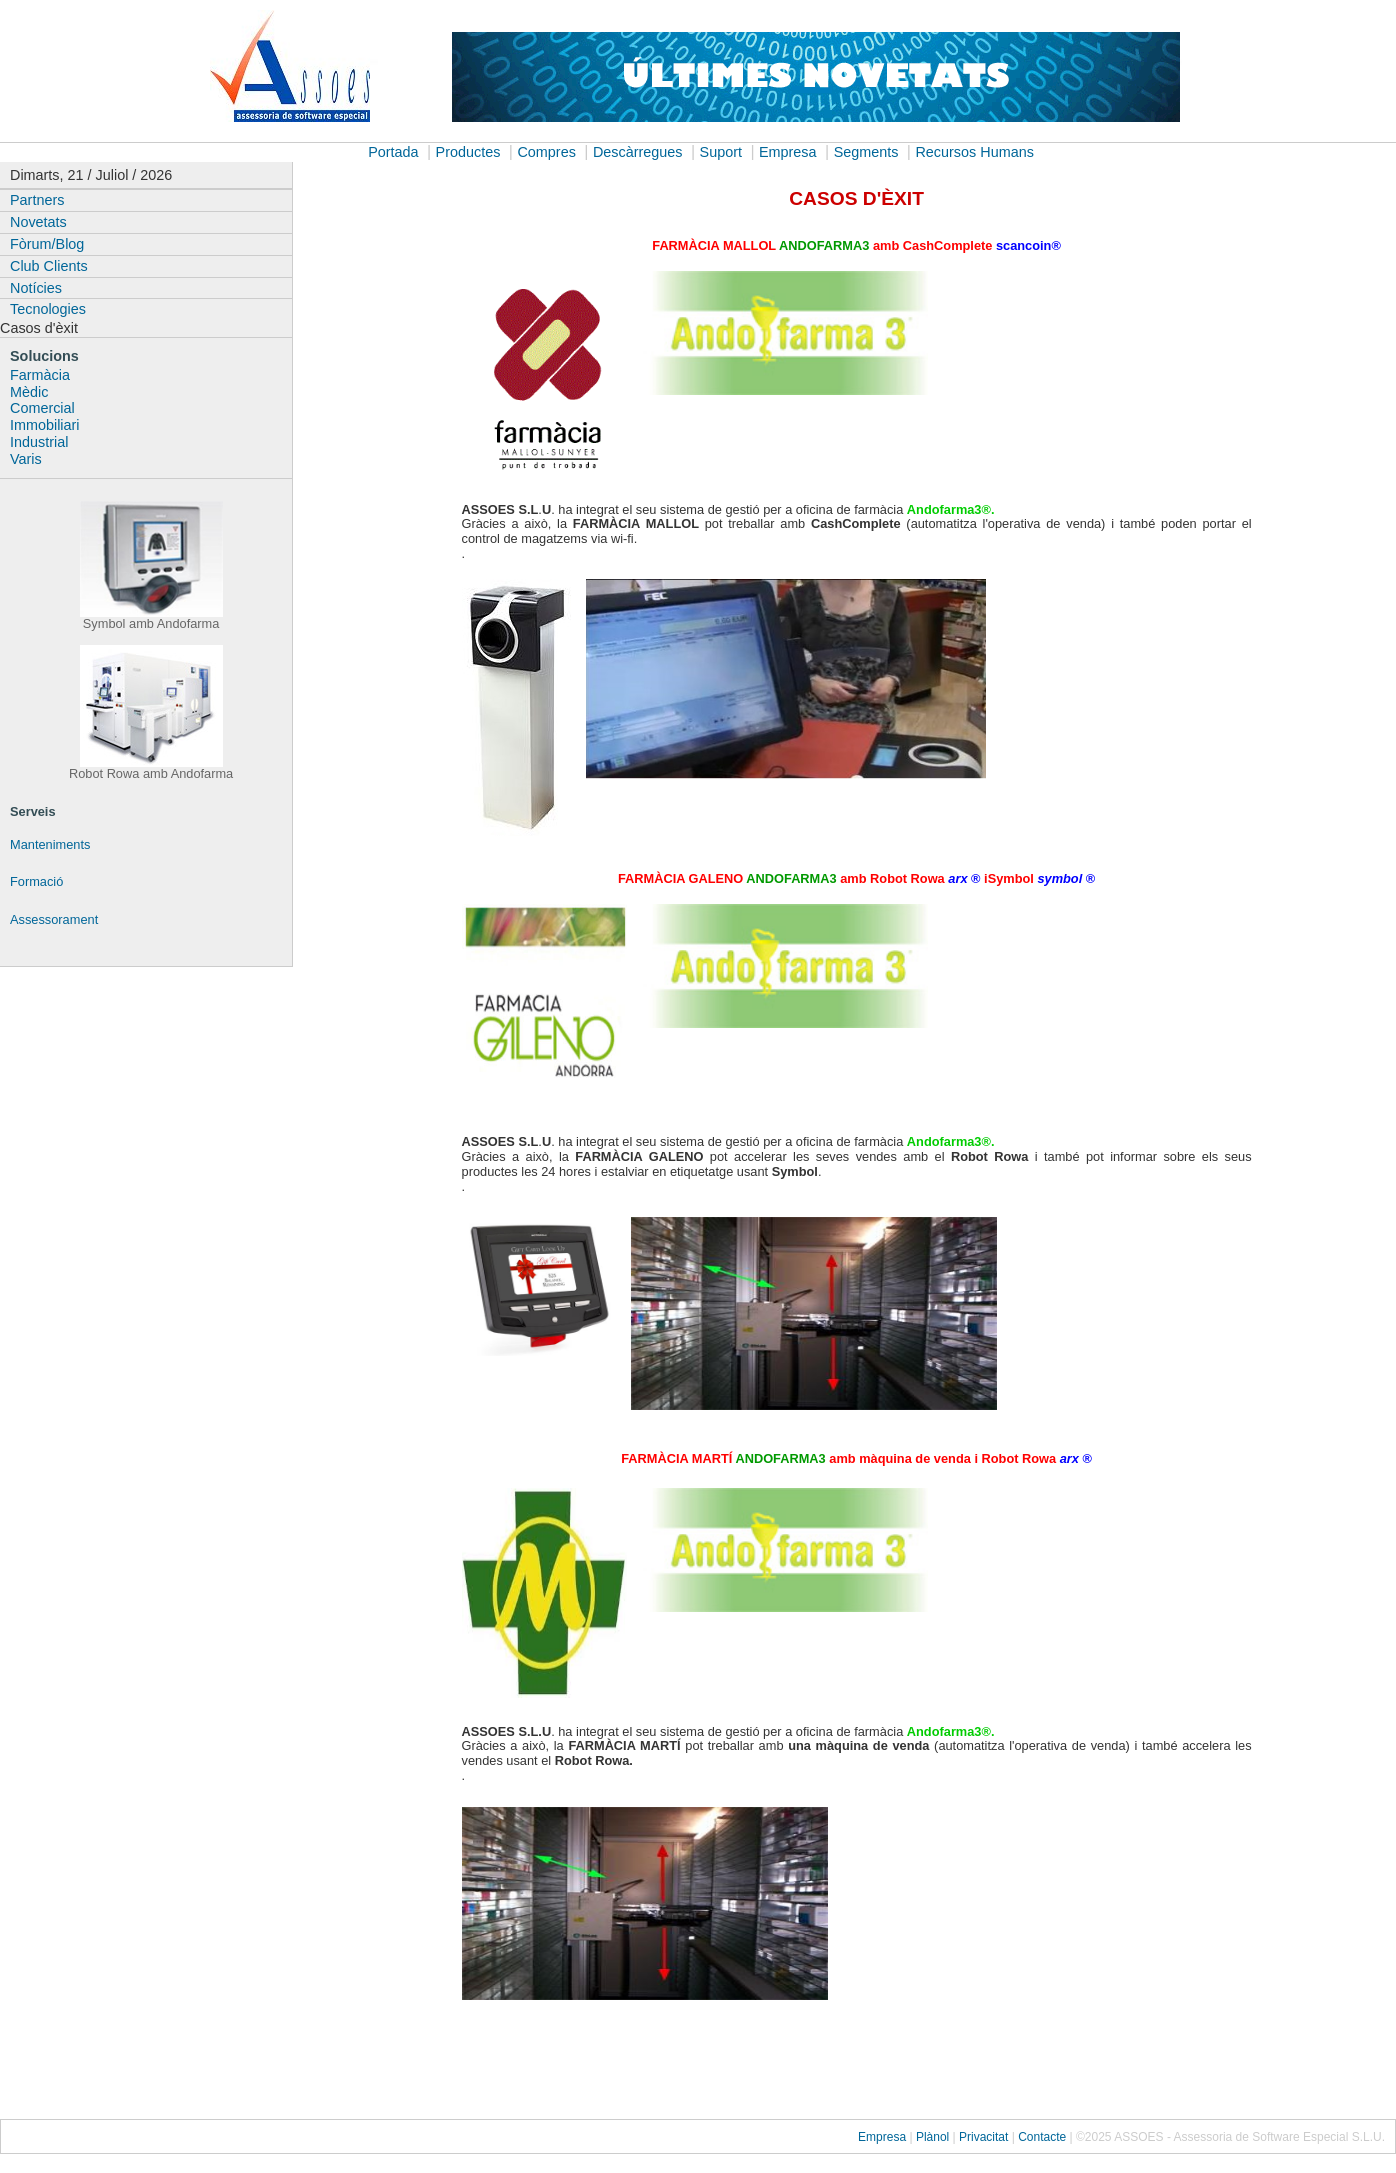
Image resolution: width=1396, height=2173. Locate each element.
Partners (37, 200)
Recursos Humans (974, 152)
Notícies (36, 288)
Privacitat (983, 2137)
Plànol (932, 2137)
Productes (468, 152)
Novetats (38, 222)
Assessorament (54, 919)
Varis (26, 459)
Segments (866, 152)
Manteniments (50, 844)
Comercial (42, 408)
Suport (721, 152)
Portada (393, 152)
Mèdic (29, 392)
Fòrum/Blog (47, 244)
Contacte (1042, 2137)
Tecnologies (48, 309)
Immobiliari (45, 425)
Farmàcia (40, 375)
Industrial (39, 442)
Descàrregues (638, 152)
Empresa (788, 152)
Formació (36, 881)
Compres (546, 152)
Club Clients (49, 266)
